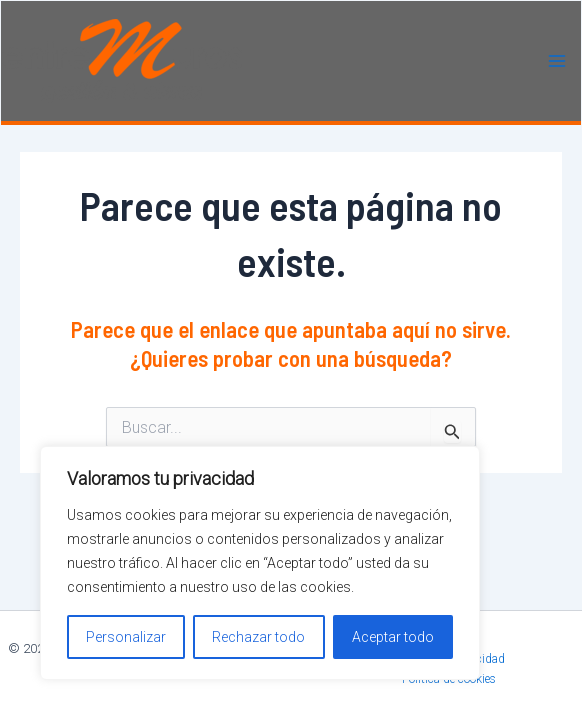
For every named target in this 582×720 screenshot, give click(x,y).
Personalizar (126, 637)
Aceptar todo (393, 637)
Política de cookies (449, 679)
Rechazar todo (258, 637)
